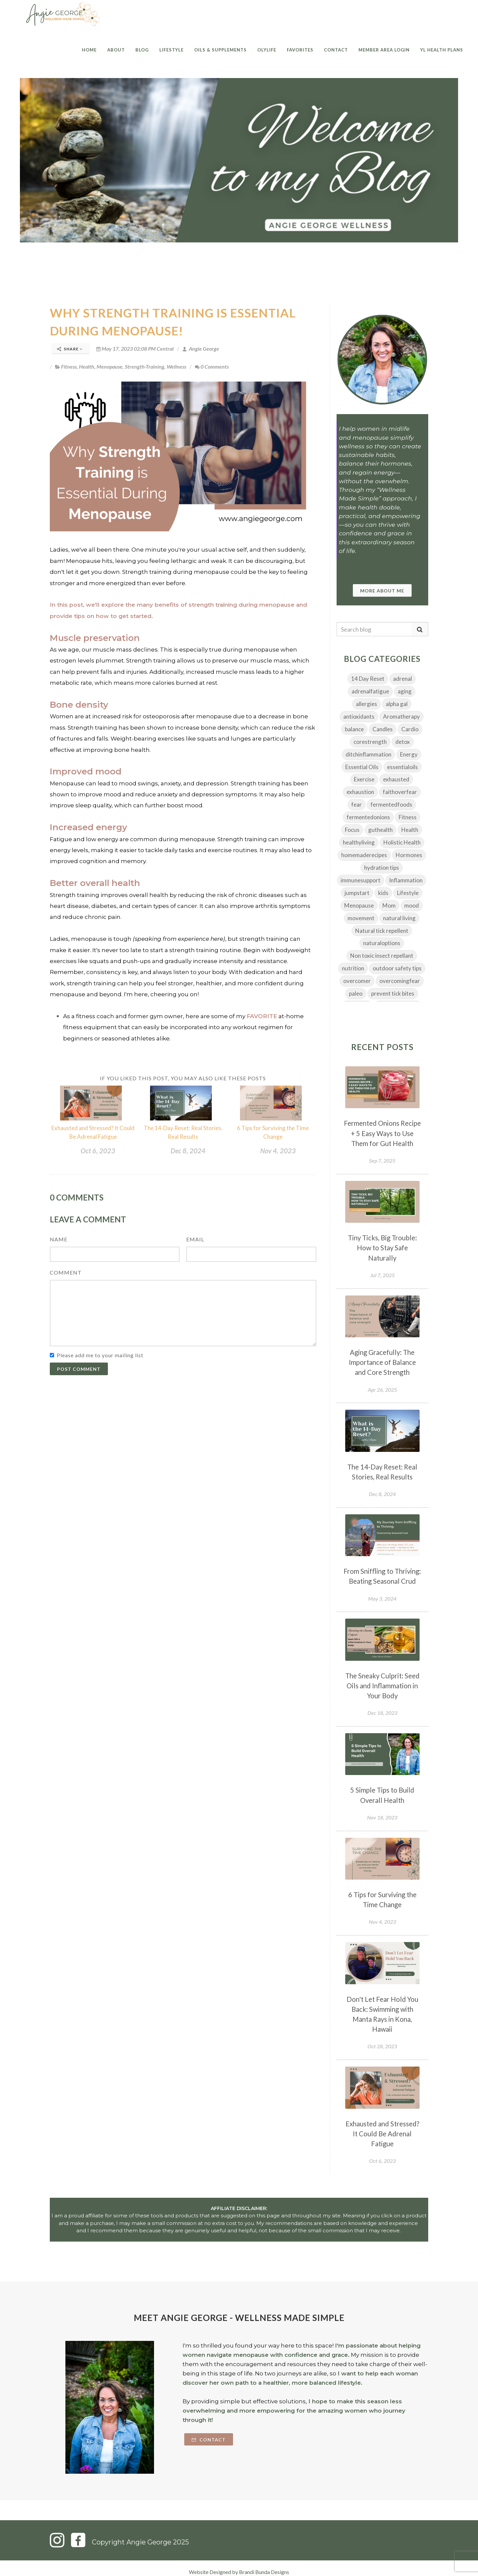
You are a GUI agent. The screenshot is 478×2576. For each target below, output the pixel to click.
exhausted (396, 779)
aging (405, 691)
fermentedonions (368, 817)
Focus (352, 829)
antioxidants (358, 716)
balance (354, 729)
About (116, 49)
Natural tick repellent (381, 930)
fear (356, 804)
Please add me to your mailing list (100, 1355)
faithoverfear (400, 791)
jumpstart (357, 892)
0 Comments (212, 366)
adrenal (402, 678)
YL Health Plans (441, 49)
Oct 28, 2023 (382, 2046)
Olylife (266, 49)
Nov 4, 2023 (278, 1151)
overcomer (357, 980)
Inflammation (406, 880)
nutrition (353, 968)
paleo (355, 993)
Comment (66, 1272)
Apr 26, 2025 (382, 1389)
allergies (366, 703)
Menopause (109, 366)
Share (70, 348)
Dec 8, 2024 (188, 1151)
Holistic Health (402, 842)
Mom (389, 905)
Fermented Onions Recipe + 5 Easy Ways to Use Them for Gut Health (382, 1133)
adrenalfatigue (370, 691)
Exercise (364, 779)
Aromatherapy (401, 716)
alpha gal (397, 703)
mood (411, 905)
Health (86, 366)
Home (89, 49)
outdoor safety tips (397, 968)
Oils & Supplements (220, 49)
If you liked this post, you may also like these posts (183, 1078)
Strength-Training (144, 366)
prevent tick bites (392, 993)
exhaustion (360, 791)
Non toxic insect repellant (381, 955)
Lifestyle (171, 49)
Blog (142, 49)
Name (58, 1239)
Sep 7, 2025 (382, 1160)
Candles (382, 729)
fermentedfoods (391, 804)
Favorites (300, 49)
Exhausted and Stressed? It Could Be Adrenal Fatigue (382, 2134)
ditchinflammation (368, 754)
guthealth (380, 829)
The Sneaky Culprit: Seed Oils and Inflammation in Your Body (382, 1686)
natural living (399, 918)
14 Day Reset (367, 678)
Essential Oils (361, 766)
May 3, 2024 (382, 1598)
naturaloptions (381, 942)
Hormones (409, 854)
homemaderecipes (364, 854)
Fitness (69, 366)
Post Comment (79, 1369)
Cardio (410, 729)
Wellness (176, 366)
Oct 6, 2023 (98, 1151)
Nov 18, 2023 (382, 1817)
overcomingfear (399, 980)
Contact (336, 49)
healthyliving (359, 842)
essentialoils (402, 766)
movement (361, 918)
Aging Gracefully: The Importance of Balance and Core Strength (382, 1362)
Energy (409, 754)
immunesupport (360, 880)
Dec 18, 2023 (382, 1713)
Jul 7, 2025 (382, 1275)
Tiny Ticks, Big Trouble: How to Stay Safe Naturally (382, 1248)
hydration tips (381, 867)
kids (383, 892)
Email (195, 1239)
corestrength (370, 741)
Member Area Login (384, 49)
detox (402, 741)
